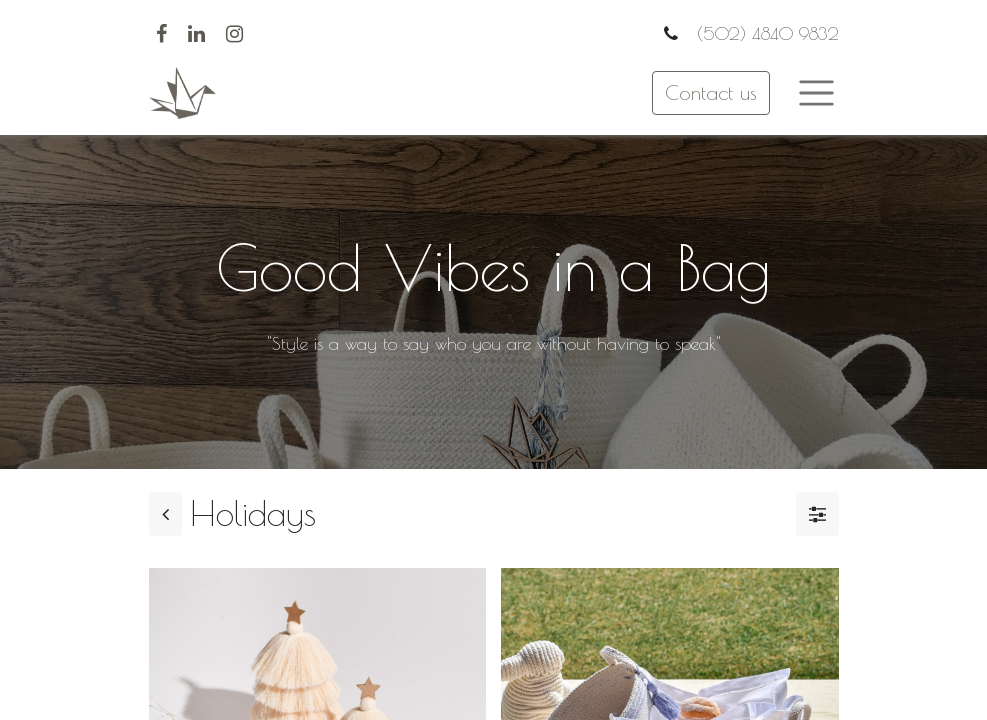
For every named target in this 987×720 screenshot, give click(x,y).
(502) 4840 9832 (765, 33)
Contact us (711, 92)
